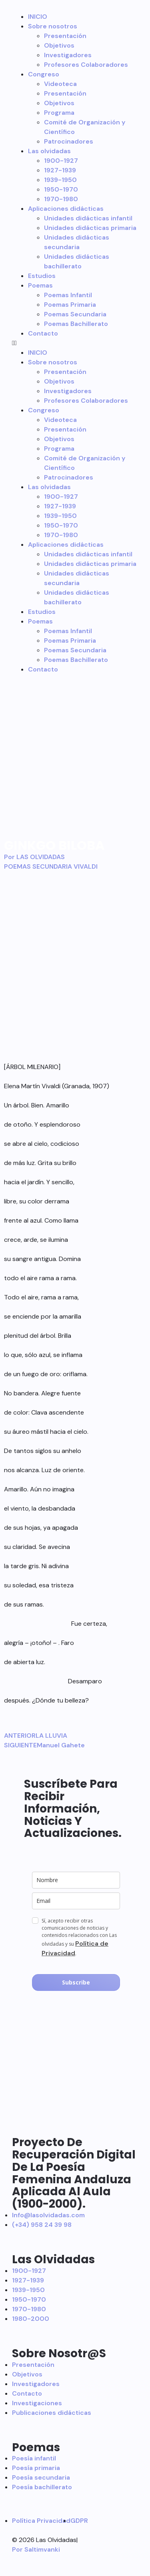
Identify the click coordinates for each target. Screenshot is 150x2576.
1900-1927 (61, 160)
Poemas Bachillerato (76, 324)
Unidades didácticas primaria (90, 228)
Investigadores (68, 55)
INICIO (37, 16)
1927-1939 (60, 170)
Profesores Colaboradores (86, 64)
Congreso (43, 74)
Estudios (42, 276)
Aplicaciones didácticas (66, 208)
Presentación (65, 36)
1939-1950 (60, 180)
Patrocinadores (68, 141)
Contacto (43, 333)
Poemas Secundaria (75, 314)
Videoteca (60, 84)
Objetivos (59, 45)
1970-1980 (61, 199)
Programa (59, 112)
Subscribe (76, 1982)
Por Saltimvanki (36, 2549)
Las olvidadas (49, 151)
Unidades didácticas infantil (88, 218)
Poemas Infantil (68, 295)
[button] (75, 343)
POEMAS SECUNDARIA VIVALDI (51, 866)
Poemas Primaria (70, 304)
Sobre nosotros (52, 26)
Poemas (40, 285)
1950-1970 (61, 189)
